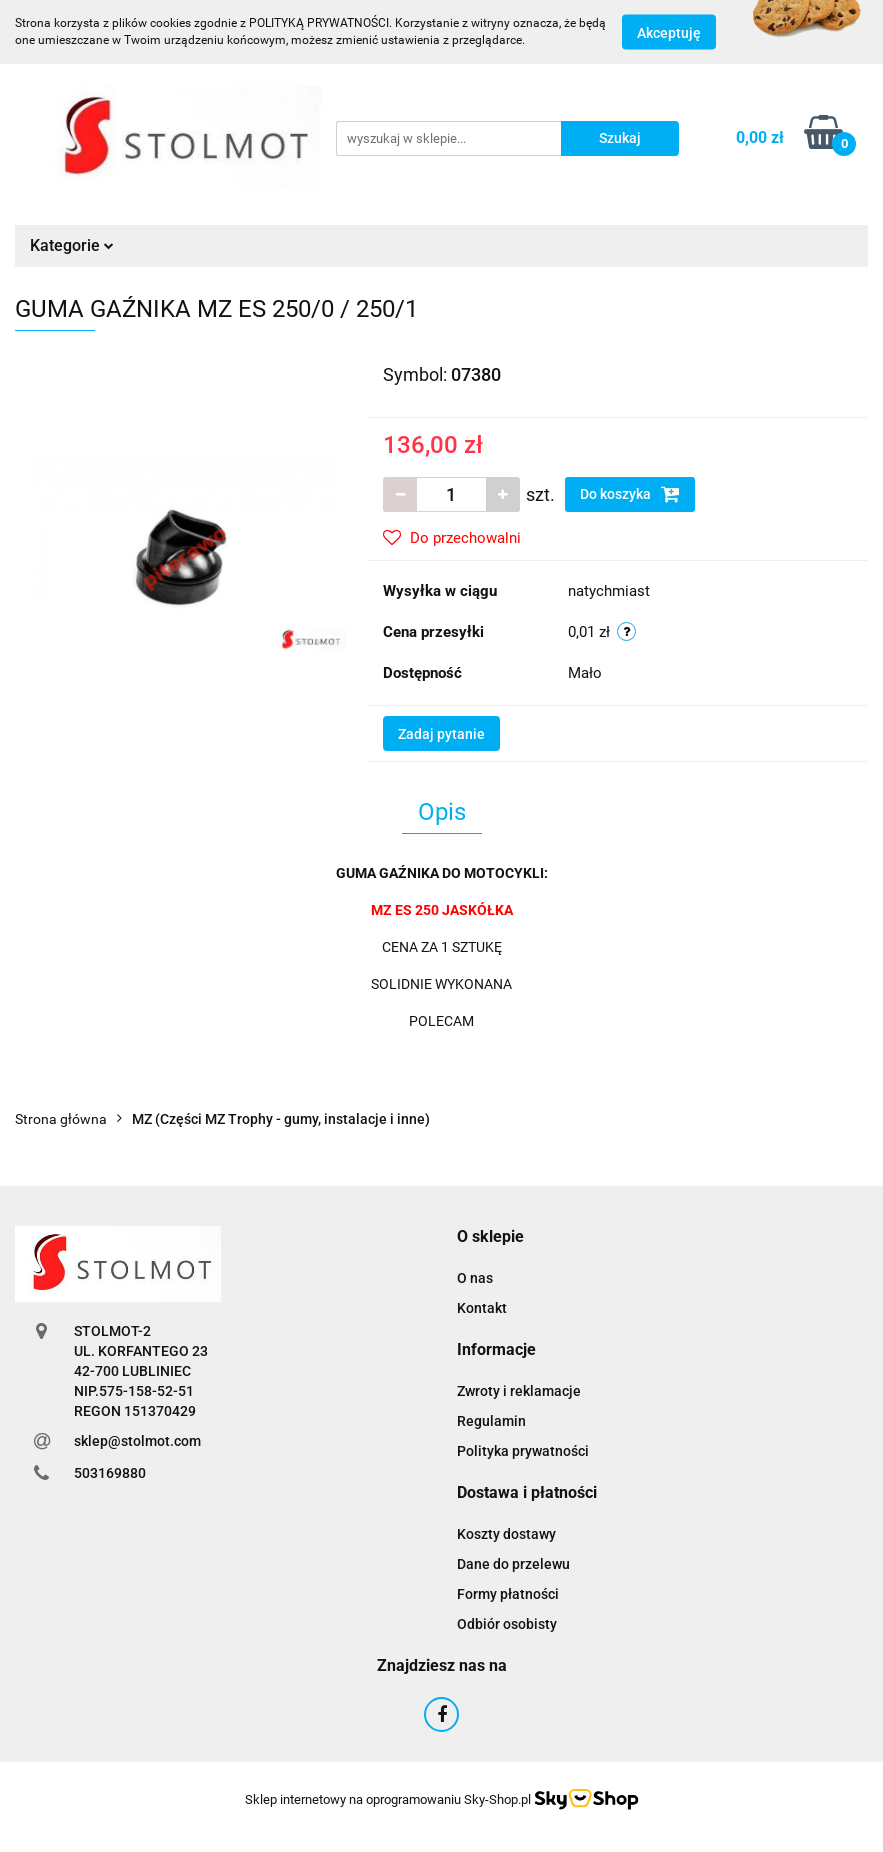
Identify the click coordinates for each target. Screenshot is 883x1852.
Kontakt (482, 1308)
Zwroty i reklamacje (519, 1391)
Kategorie (72, 245)
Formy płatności (508, 1594)
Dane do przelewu (513, 1564)
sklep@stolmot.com (137, 1441)
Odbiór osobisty (507, 1624)
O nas (475, 1278)
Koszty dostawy (506, 1534)
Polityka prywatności (523, 1451)
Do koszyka (630, 494)
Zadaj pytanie (441, 734)
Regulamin (491, 1421)
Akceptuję (669, 33)
